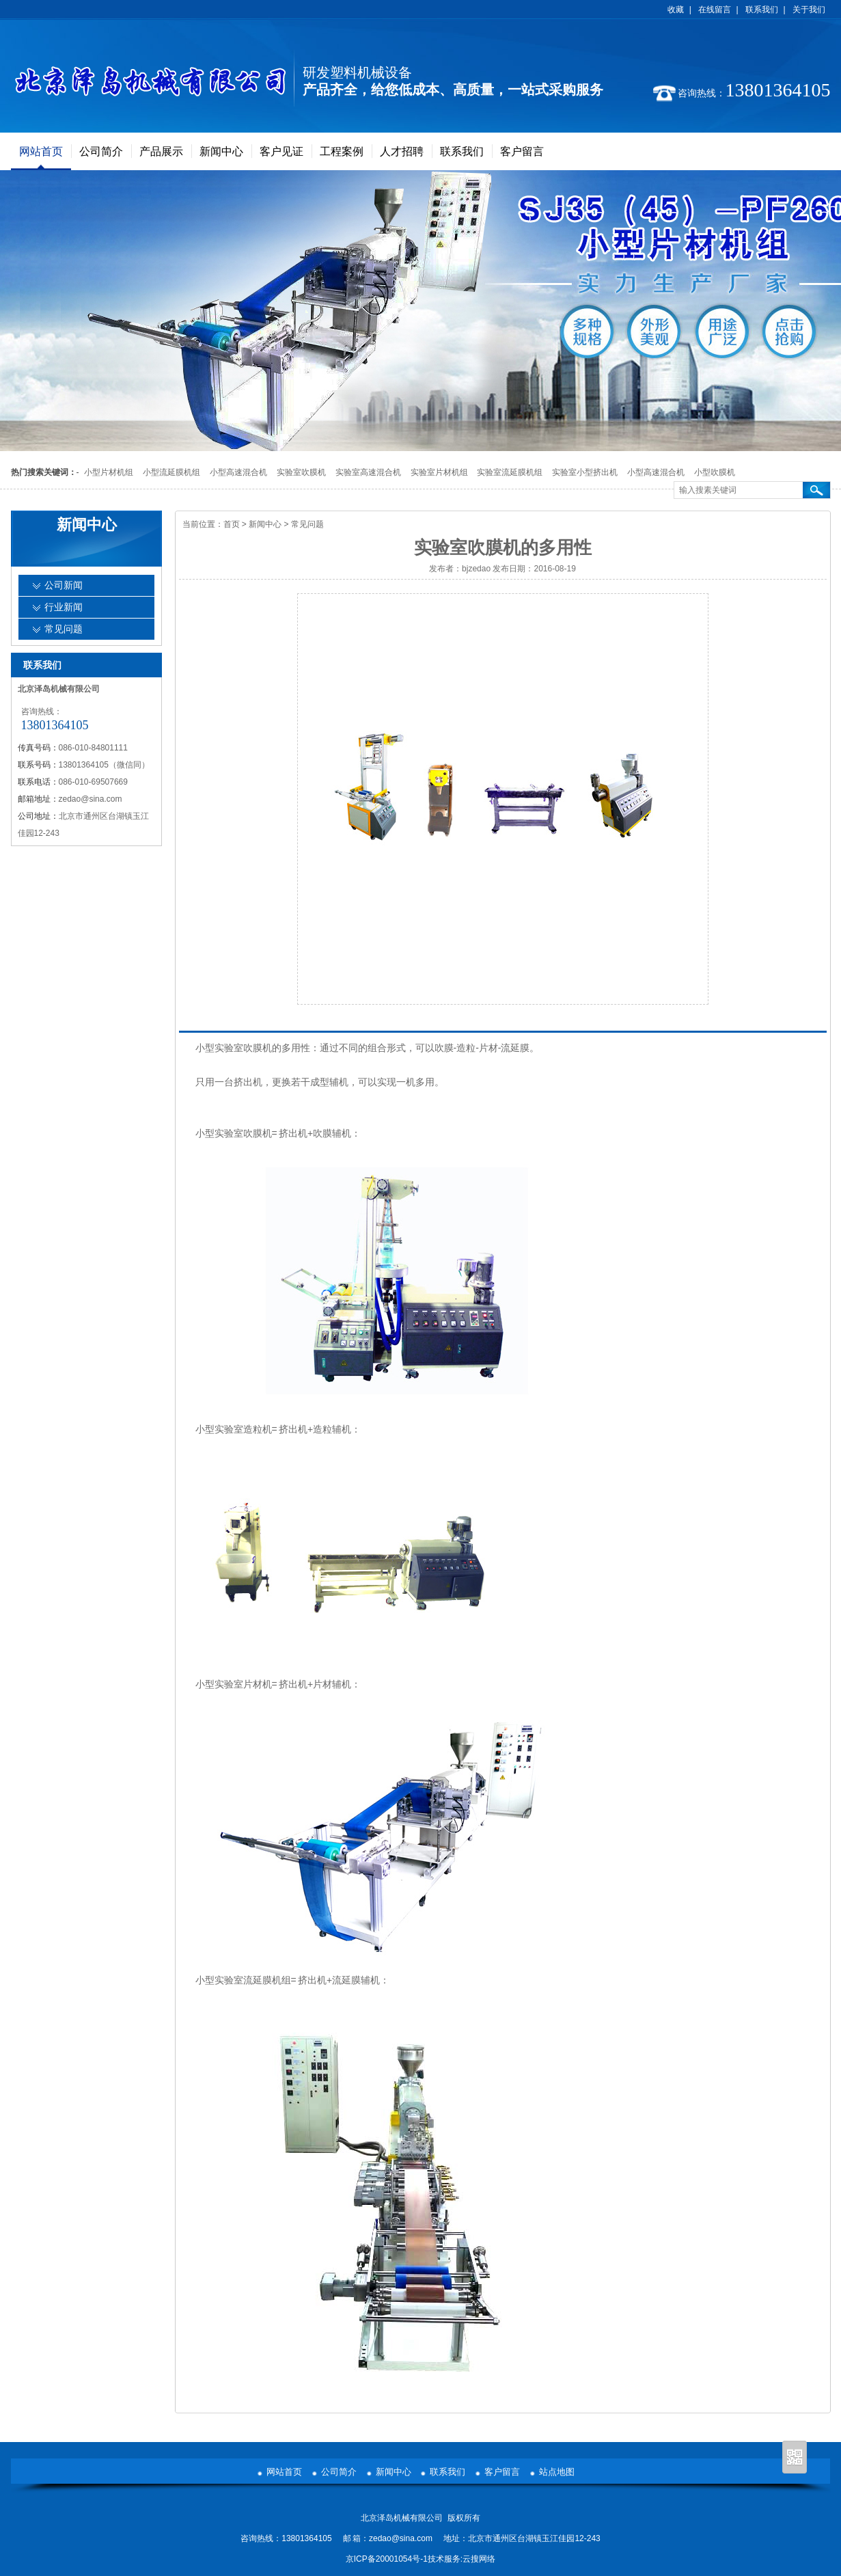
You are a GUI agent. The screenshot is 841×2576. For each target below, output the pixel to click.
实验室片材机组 (439, 472)
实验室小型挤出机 (585, 472)
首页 (231, 524)
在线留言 (714, 9)
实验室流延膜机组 (509, 472)
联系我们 (761, 9)
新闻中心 (221, 151)
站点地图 (557, 2472)
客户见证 (281, 151)
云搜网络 (479, 2559)
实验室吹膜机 (301, 472)
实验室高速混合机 (368, 472)
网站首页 (41, 151)
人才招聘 (402, 151)
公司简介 (101, 151)
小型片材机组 (108, 472)
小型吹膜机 (714, 472)
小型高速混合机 (238, 472)
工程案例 (341, 151)
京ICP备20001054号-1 (387, 2559)
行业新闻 (63, 607)
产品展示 (161, 151)
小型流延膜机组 (171, 472)
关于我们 (808, 9)
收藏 (675, 9)
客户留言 (522, 151)
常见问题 (307, 524)
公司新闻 (63, 585)
